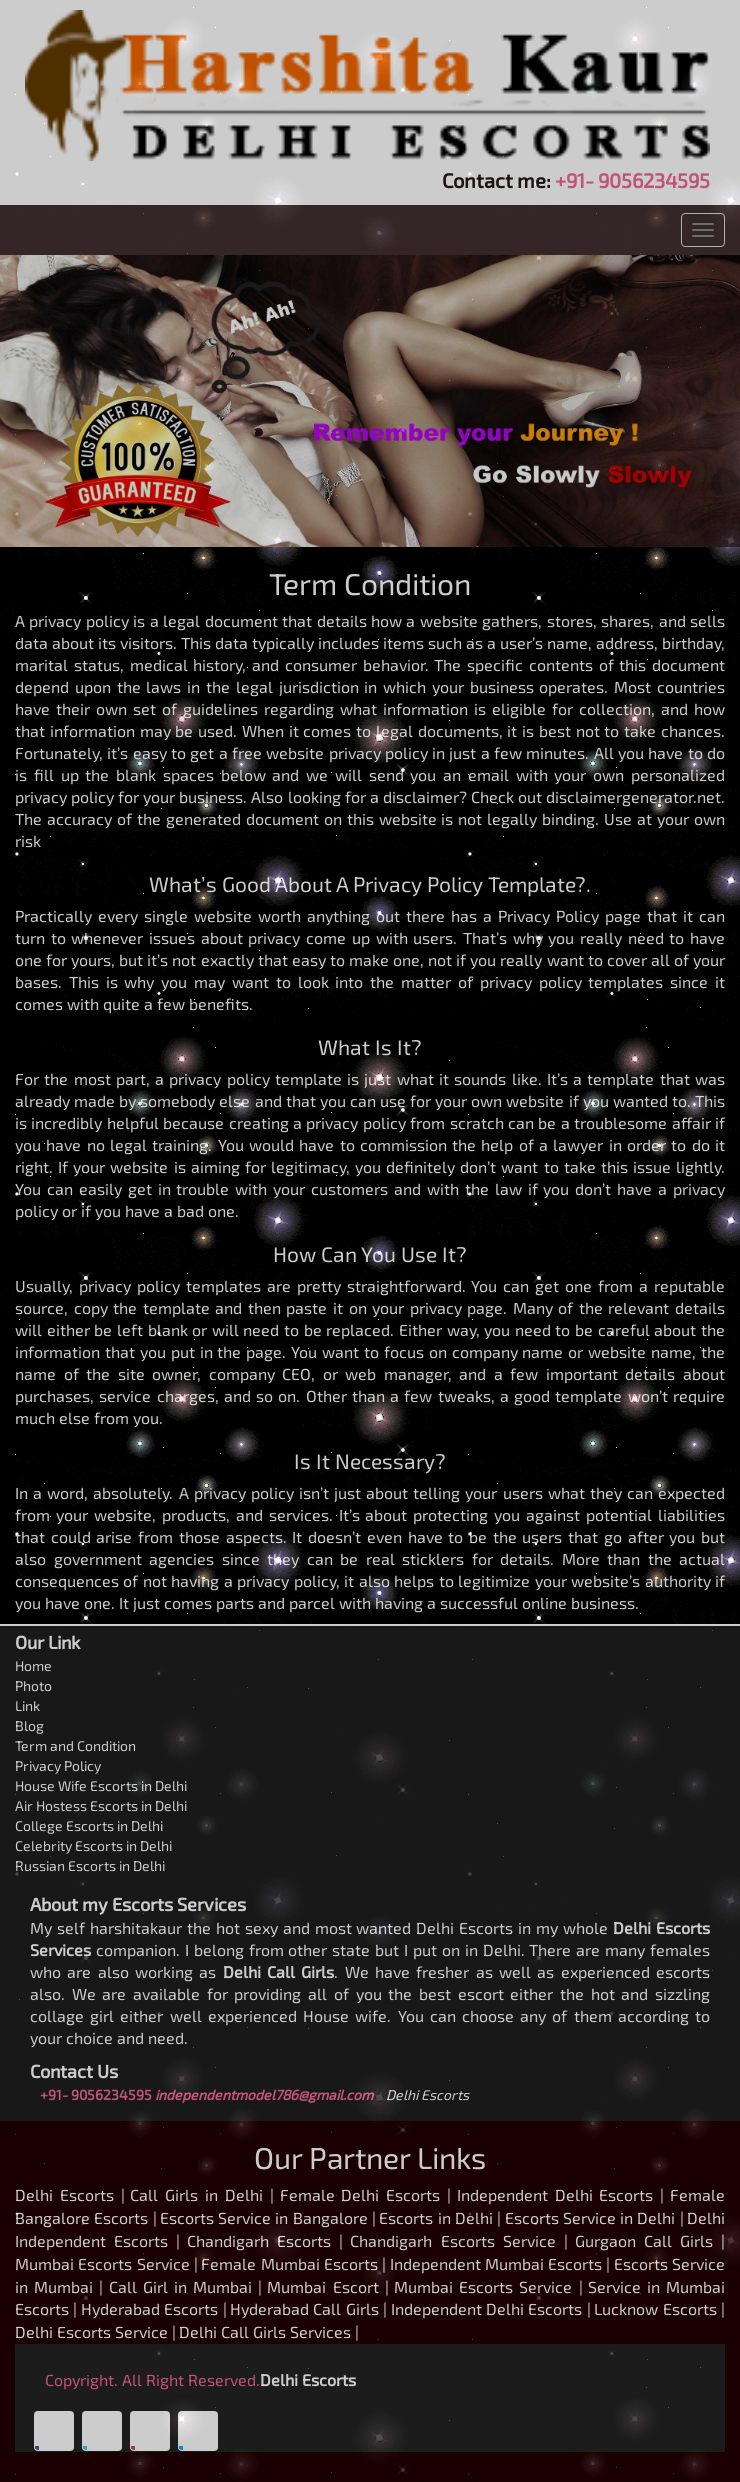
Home (33, 1665)
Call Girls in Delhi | (201, 2194)
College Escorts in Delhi (89, 1825)
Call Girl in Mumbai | (186, 2286)
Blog (29, 1725)
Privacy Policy (58, 1765)
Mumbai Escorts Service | (106, 2263)
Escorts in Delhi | (440, 2217)
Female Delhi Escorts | (365, 2194)
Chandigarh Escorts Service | (458, 2240)
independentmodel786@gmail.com (264, 2094)
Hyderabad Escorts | (154, 2308)
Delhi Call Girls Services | (269, 2331)
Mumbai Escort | (327, 2286)
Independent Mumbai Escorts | (500, 2263)
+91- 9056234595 (632, 180)
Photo (33, 1685)
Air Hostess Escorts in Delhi (101, 1805)
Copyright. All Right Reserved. (152, 2379)
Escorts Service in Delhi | (594, 2217)
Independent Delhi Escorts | (560, 2194)
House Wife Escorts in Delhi (101, 1785)
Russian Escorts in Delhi (90, 1865)
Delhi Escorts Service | (95, 2331)
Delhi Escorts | (70, 2194)
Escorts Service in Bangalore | (268, 2217)
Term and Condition (75, 1745)
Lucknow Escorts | (659, 2308)
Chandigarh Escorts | (265, 2240)
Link (27, 1705)
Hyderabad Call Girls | (308, 2308)
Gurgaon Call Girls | (650, 2240)
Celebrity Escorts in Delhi (93, 1845)
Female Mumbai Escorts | (293, 2263)
